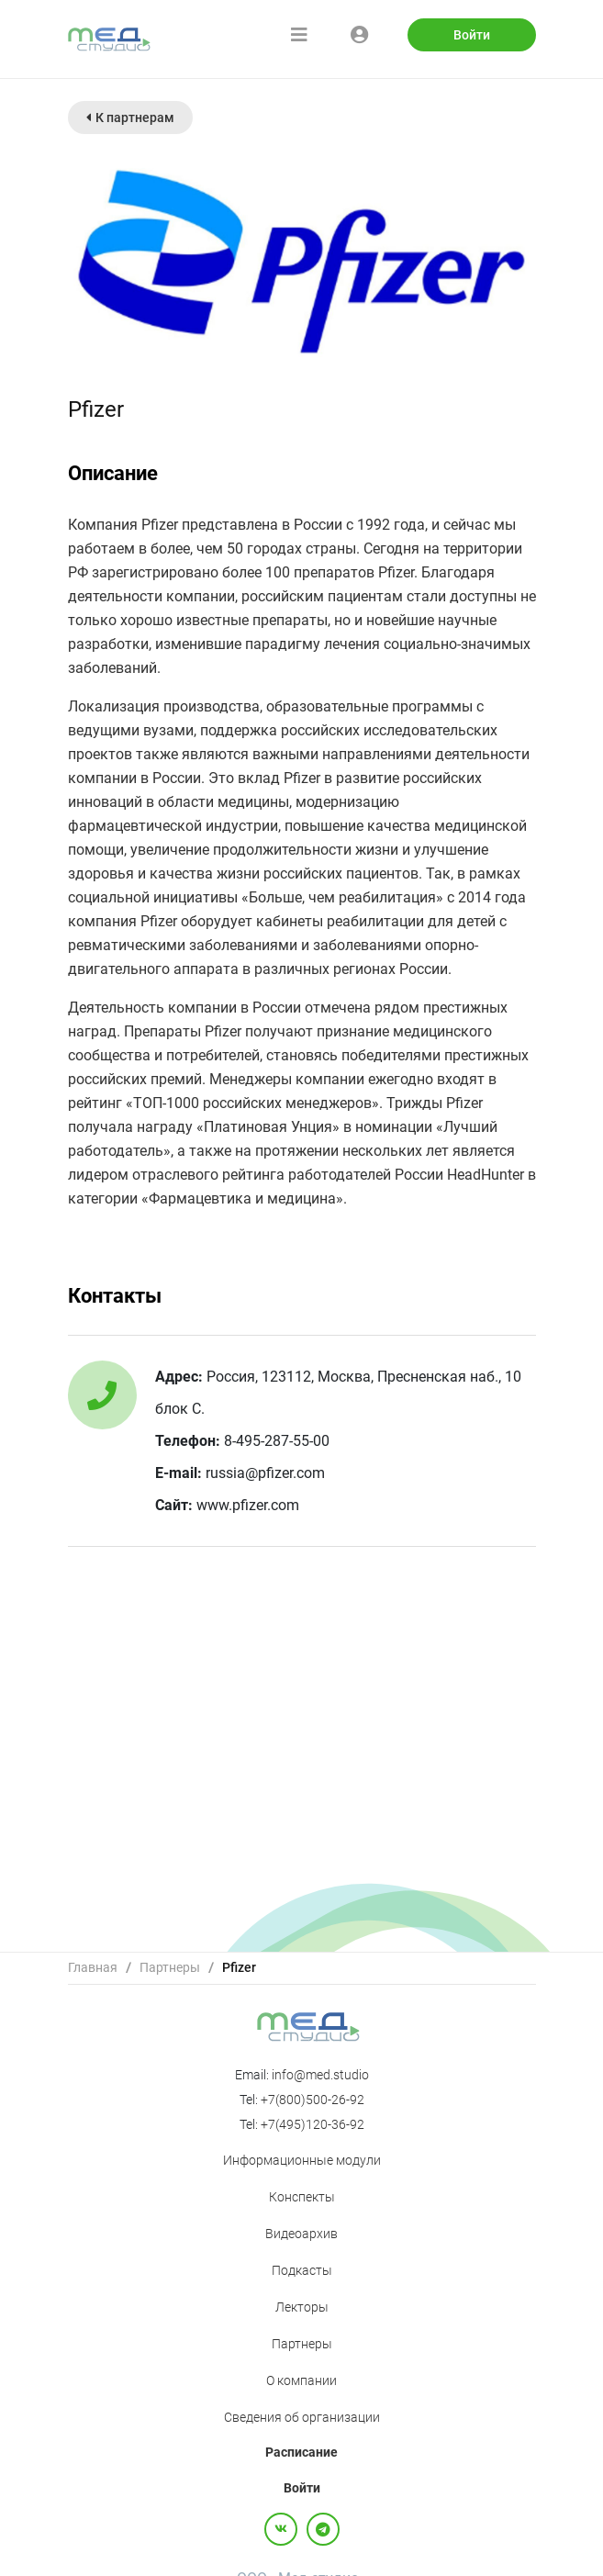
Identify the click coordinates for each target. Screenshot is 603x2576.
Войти (471, 35)
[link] (92, 1967)
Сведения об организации (302, 2417)
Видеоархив (301, 2233)
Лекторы (302, 2307)
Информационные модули (302, 2160)
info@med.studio (320, 2074)
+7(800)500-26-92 (312, 2099)
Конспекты (302, 2197)
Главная (92, 1967)
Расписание (301, 2452)
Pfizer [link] (239, 1967)
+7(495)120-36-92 (312, 2124)
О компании (301, 2380)
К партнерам (130, 117)
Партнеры (170, 1967)
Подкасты (302, 2270)
